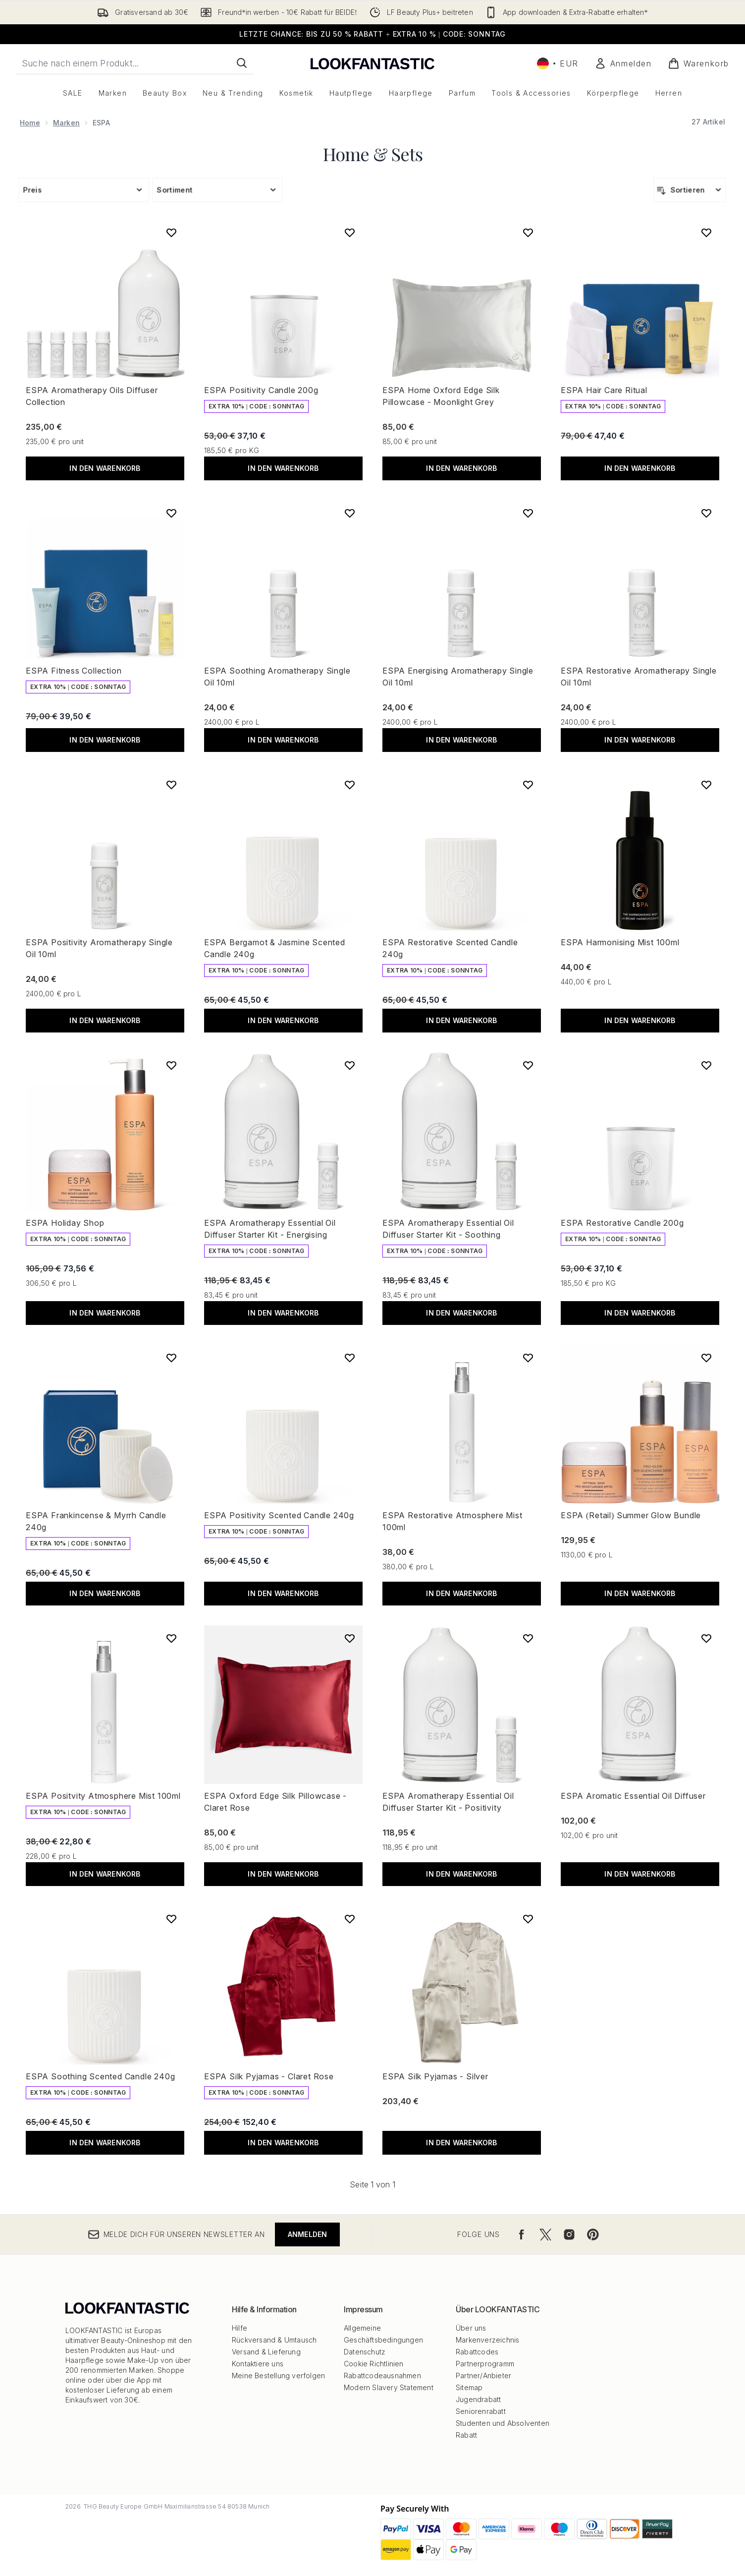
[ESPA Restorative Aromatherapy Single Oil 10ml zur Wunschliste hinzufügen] (706, 513)
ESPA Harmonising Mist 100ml (620, 942)
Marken (66, 122)
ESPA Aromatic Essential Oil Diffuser (633, 1796)
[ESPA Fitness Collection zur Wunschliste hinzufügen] (171, 513)
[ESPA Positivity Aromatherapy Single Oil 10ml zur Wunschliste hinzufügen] (171, 785)
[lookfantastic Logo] (372, 63)
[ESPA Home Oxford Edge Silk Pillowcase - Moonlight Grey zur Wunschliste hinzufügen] (528, 232)
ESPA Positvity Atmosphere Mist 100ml (103, 1796)
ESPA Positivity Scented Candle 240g (279, 1515)
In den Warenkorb (104, 468)
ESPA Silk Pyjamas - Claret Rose (269, 2076)
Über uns (471, 2328)
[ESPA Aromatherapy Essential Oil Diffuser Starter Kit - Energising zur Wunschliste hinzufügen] (350, 1065)
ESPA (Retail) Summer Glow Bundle (631, 1515)
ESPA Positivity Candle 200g (261, 390)
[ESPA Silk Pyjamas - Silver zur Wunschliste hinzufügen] (528, 1919)
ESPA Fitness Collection (73, 671)
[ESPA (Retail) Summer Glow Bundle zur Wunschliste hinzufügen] (706, 1358)
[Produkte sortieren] (689, 190)
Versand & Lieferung (266, 2351)
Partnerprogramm (485, 2363)
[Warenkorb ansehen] (698, 63)
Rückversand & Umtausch (274, 2340)
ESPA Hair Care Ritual (604, 390)
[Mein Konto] (623, 63)
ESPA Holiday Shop (65, 1223)
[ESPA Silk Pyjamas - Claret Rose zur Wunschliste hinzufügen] (350, 1919)
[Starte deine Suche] (135, 63)
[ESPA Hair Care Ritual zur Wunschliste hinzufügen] (706, 232)
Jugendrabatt (478, 2399)
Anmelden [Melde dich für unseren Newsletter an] (307, 2234)
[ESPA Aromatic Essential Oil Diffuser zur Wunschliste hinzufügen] (706, 1638)
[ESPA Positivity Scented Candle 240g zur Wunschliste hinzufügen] (350, 1358)
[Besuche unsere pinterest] (593, 2234)
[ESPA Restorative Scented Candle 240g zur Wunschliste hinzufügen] (528, 785)
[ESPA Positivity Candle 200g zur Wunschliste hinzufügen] (350, 232)
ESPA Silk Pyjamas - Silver (435, 2076)
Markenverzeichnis (487, 2340)
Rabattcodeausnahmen (382, 2375)
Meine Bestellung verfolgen (278, 2375)
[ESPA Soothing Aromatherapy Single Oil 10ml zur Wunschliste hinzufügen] (350, 513)
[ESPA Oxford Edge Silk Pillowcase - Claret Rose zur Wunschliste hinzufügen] (350, 1638)
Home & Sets (373, 154)
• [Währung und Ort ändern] (558, 63)
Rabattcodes (477, 2351)
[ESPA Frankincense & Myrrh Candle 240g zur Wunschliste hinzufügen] (171, 1358)
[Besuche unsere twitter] (545, 2234)
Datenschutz (364, 2351)
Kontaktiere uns (257, 2363)
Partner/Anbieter (483, 2375)
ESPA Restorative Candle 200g (622, 1223)
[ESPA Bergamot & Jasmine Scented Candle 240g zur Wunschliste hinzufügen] (350, 785)
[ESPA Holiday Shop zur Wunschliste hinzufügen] (171, 1065)
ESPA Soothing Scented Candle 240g (100, 2076)
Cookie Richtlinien (374, 2363)
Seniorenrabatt (481, 2411)
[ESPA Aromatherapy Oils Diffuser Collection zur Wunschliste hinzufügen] (171, 232)
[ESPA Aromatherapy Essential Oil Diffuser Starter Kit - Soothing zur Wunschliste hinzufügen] (528, 1065)
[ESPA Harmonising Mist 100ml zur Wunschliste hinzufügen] (706, 785)
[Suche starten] (242, 63)
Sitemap (469, 2387)
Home (30, 122)
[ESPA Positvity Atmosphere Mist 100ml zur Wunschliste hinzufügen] (171, 1638)
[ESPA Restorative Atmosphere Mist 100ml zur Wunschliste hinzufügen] (528, 1358)
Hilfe (239, 2328)
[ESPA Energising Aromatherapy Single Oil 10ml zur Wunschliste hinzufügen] (528, 513)
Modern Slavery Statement (388, 2387)
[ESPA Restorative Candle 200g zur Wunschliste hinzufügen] (706, 1065)
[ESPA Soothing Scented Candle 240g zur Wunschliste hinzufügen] (171, 1919)
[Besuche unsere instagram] (569, 2234)
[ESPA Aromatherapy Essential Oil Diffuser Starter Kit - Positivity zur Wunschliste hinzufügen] (528, 1638)
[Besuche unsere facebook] (521, 2234)
